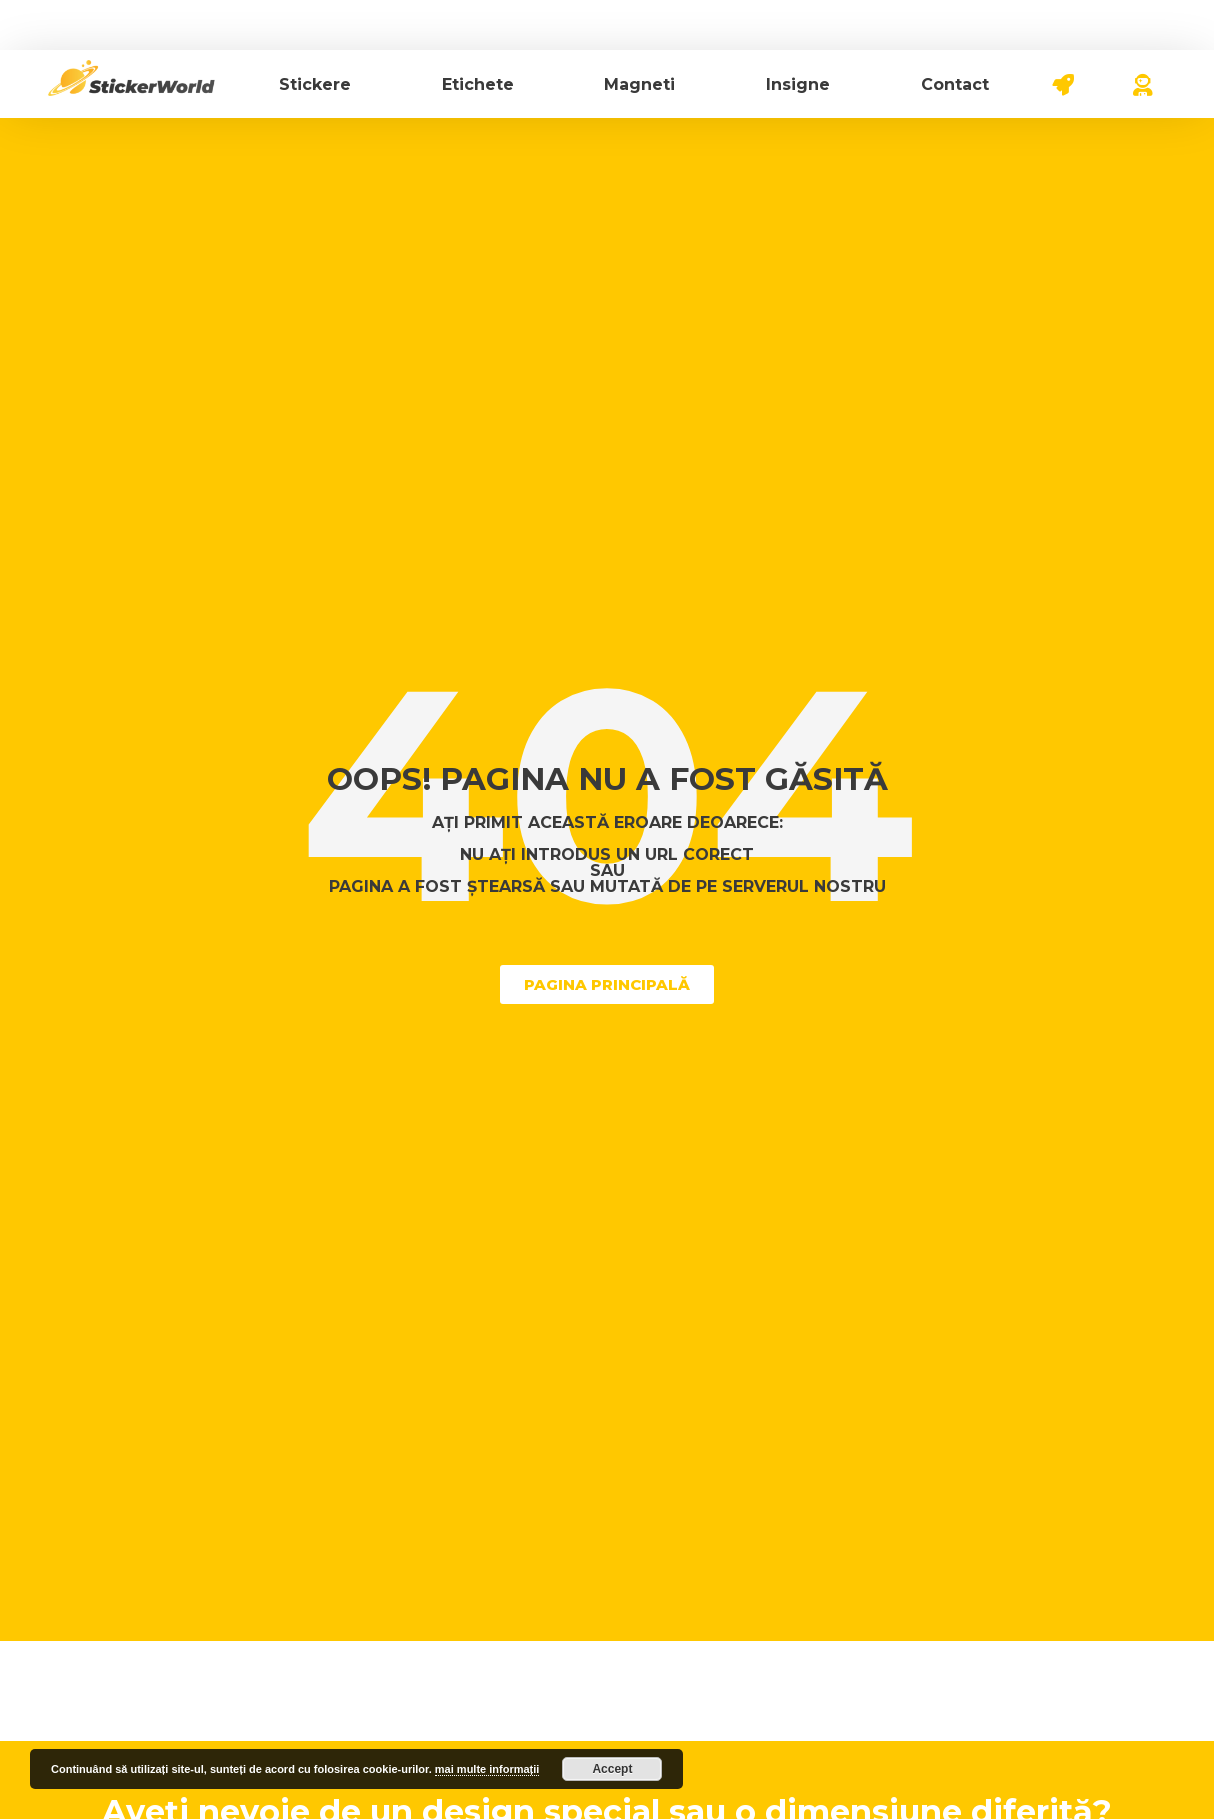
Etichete (478, 84)
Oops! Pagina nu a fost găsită (607, 779)
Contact (955, 84)
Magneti (639, 84)
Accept (612, 1769)
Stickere (315, 84)
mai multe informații (487, 1769)
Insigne (798, 84)
